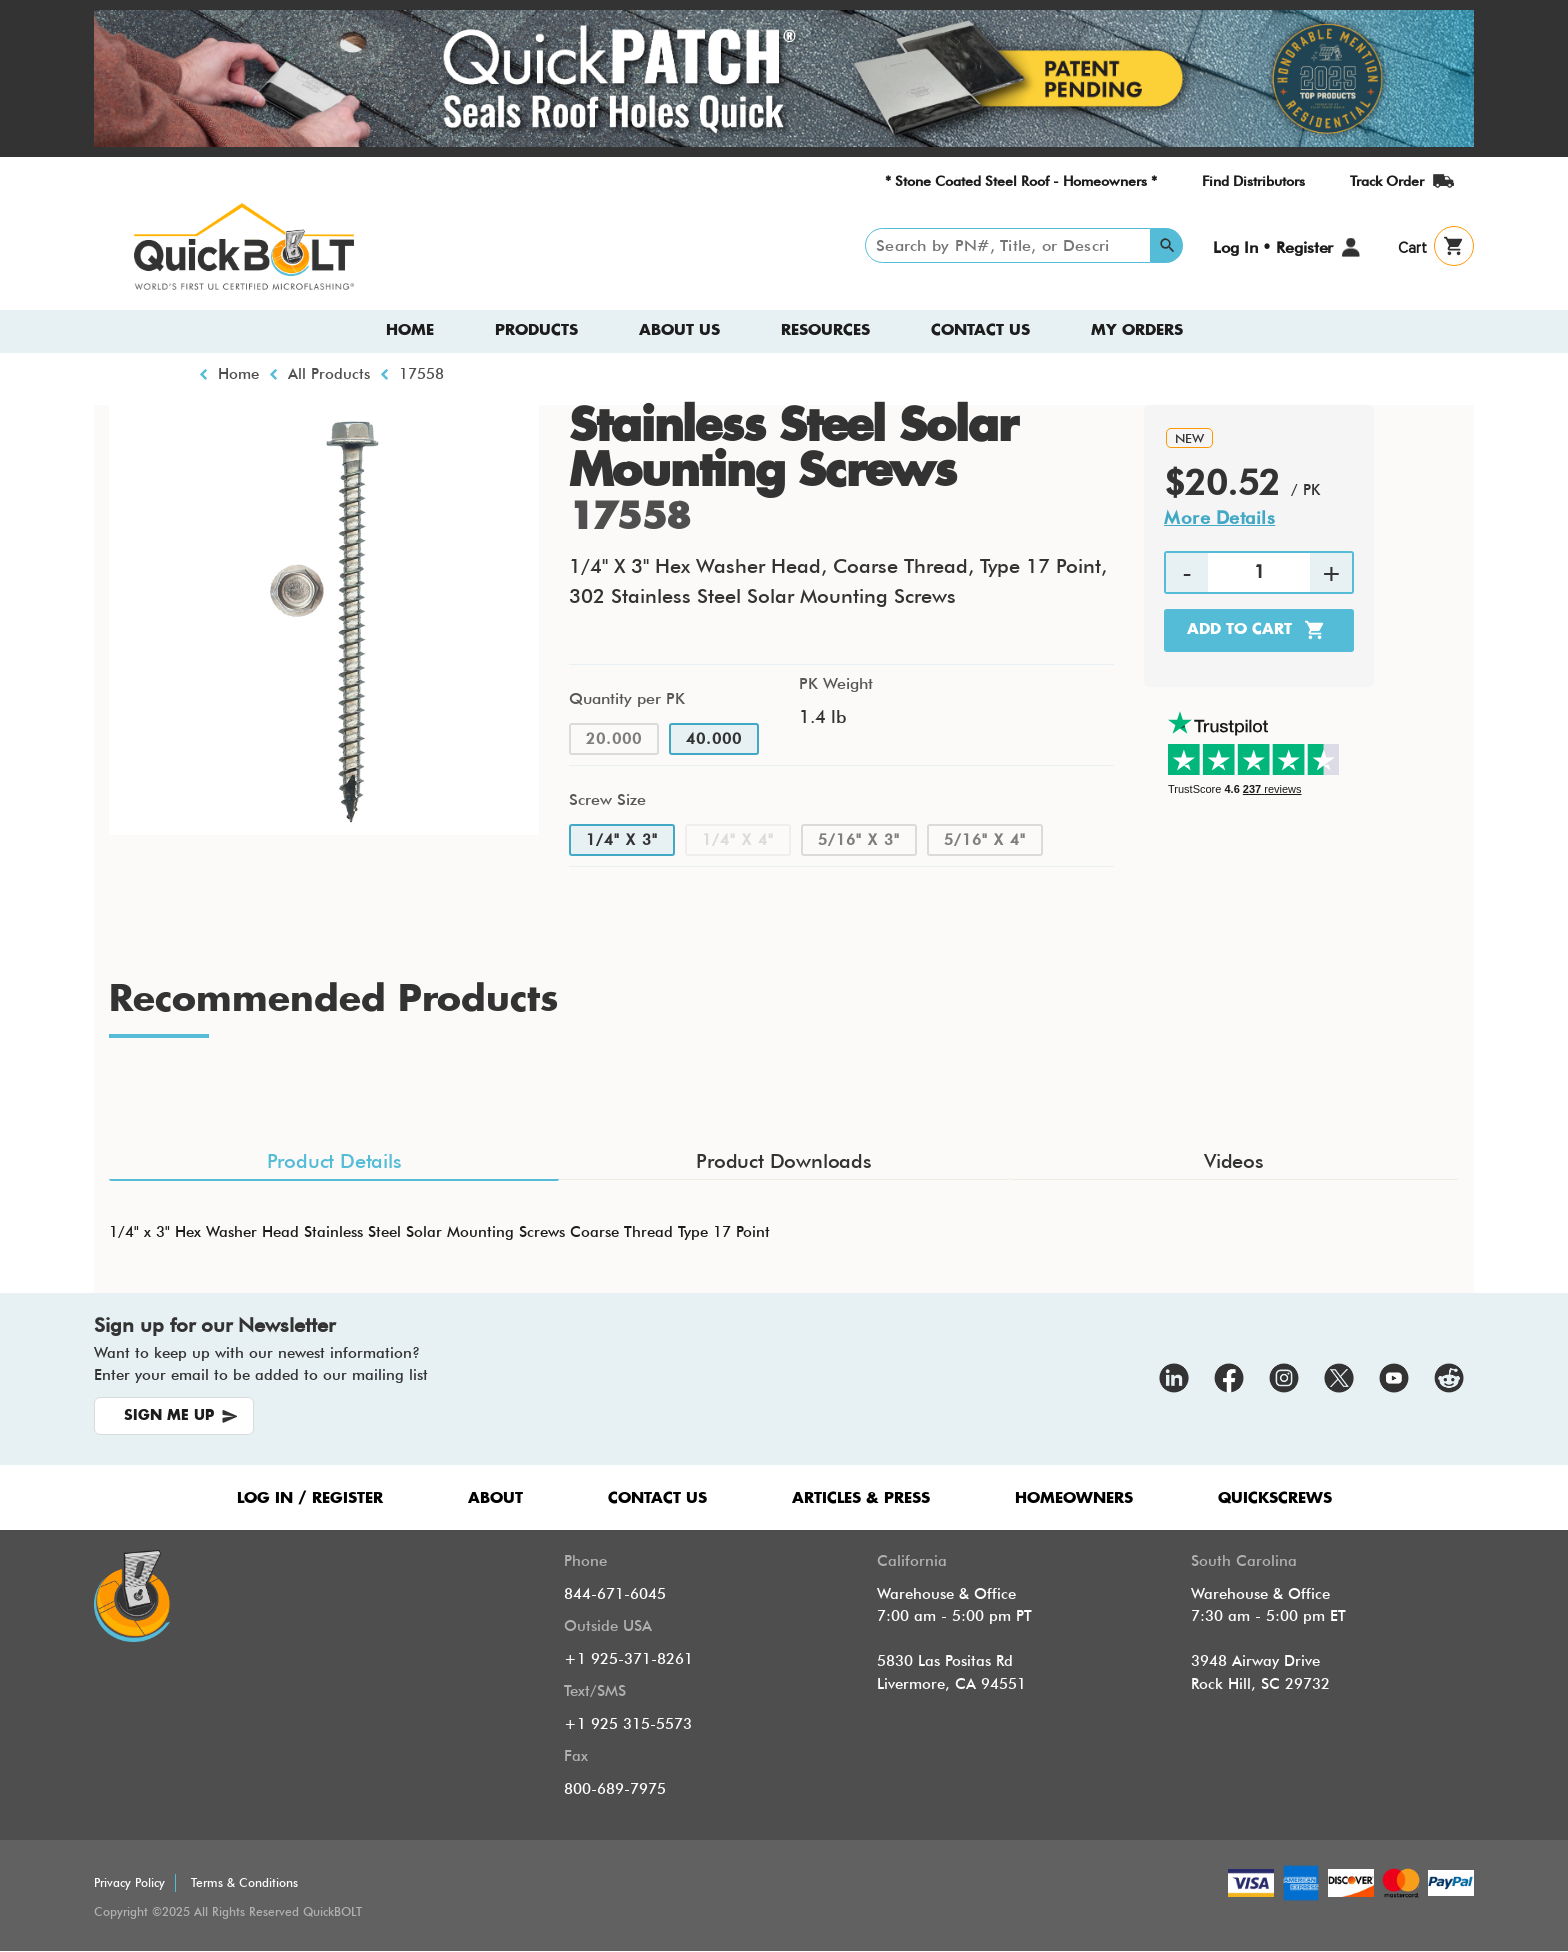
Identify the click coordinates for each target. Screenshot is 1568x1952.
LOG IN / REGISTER (310, 1498)
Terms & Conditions (244, 1882)
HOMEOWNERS (1074, 1498)
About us (679, 330)
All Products (329, 374)
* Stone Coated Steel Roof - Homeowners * (1021, 181)
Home (410, 330)
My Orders (1137, 330)
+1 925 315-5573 (628, 1724)
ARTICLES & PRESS (861, 1498)
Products (536, 330)
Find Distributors (1253, 181)
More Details (1219, 517)
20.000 (614, 739)
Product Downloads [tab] (784, 1161)
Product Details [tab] (334, 1161)
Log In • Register (1273, 247)
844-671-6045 (615, 1594)
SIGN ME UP (169, 1416)
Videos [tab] (1234, 1161)
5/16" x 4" (985, 840)
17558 (421, 374)
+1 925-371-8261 (628, 1659)
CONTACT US (657, 1498)
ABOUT (495, 1498)
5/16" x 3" (859, 840)
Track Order (1387, 181)
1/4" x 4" (738, 840)
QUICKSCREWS (1275, 1498)
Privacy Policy (129, 1882)
